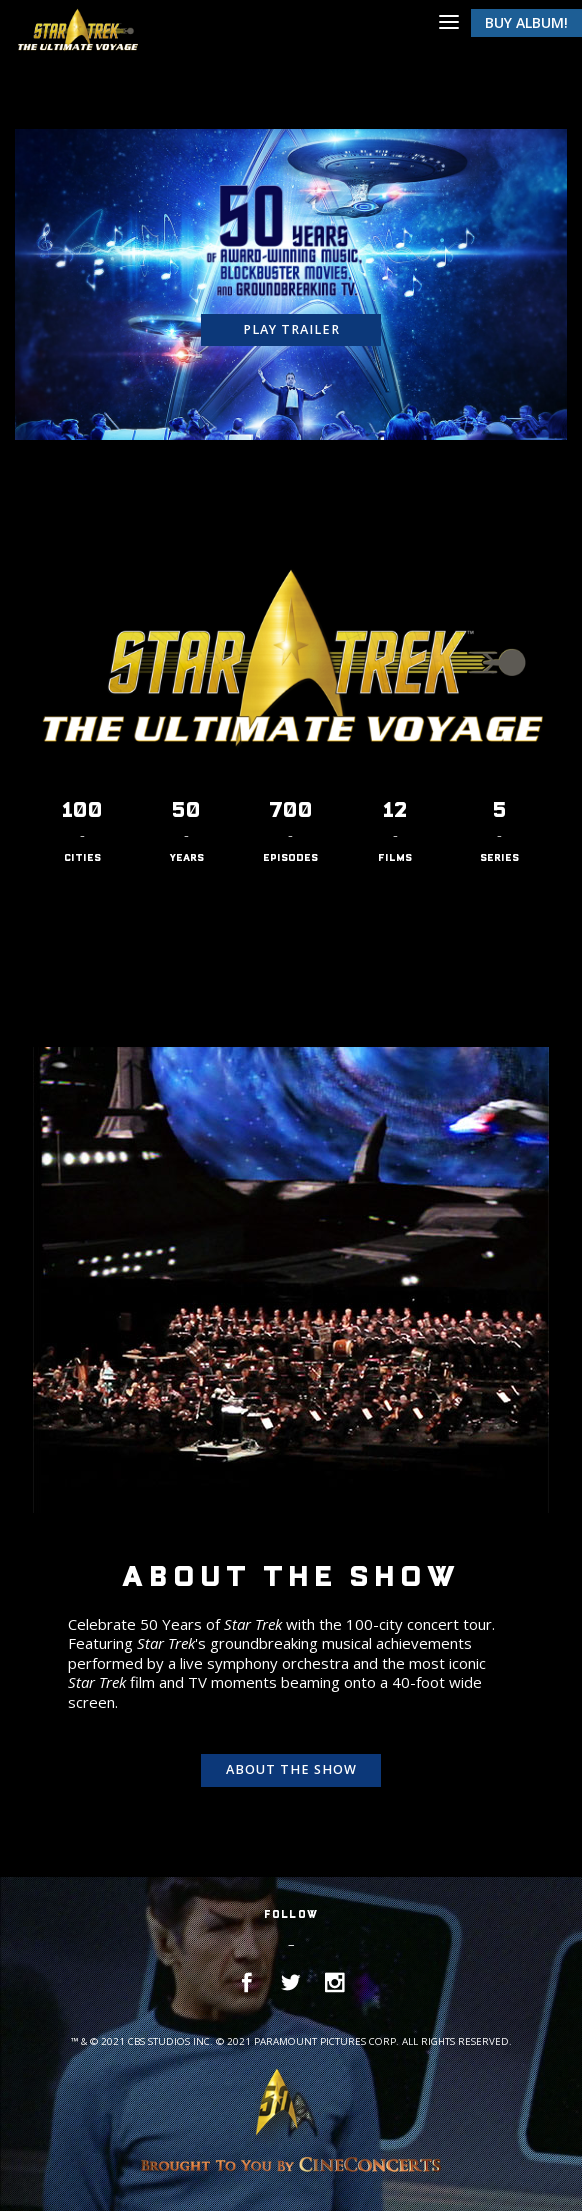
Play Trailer (291, 329)
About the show (291, 1769)
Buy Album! (526, 22)
